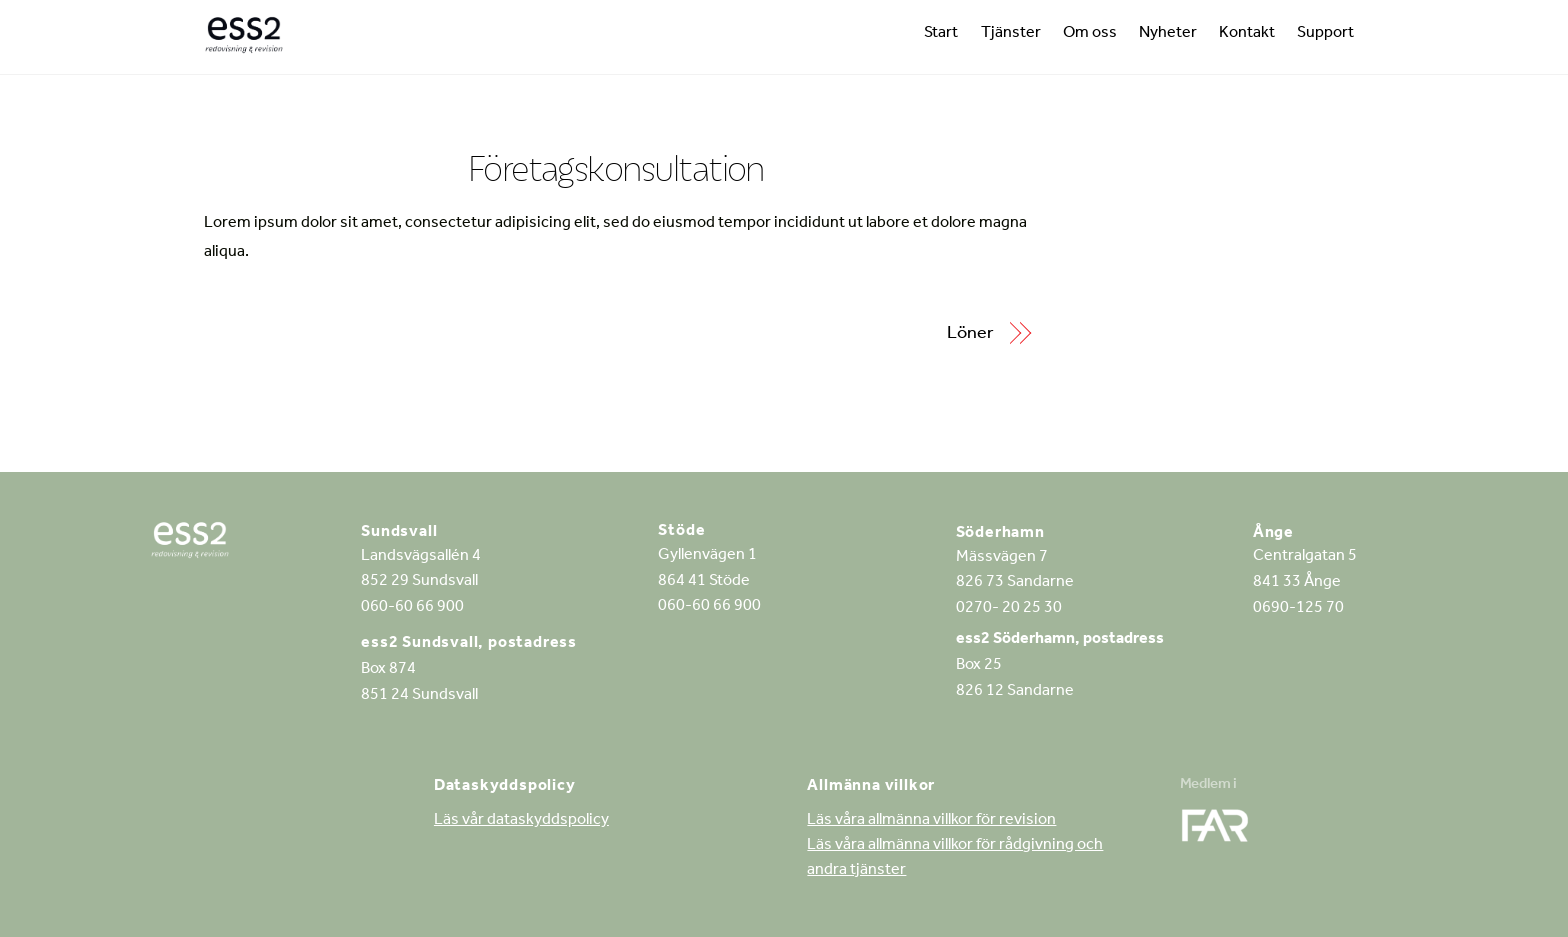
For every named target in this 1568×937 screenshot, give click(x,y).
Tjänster (1011, 34)
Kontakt (1247, 34)
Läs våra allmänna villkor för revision (931, 821)
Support (1325, 34)
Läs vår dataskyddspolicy (521, 821)
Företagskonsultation (616, 167)
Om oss (1090, 34)
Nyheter (1168, 34)
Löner (970, 334)
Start (941, 34)
